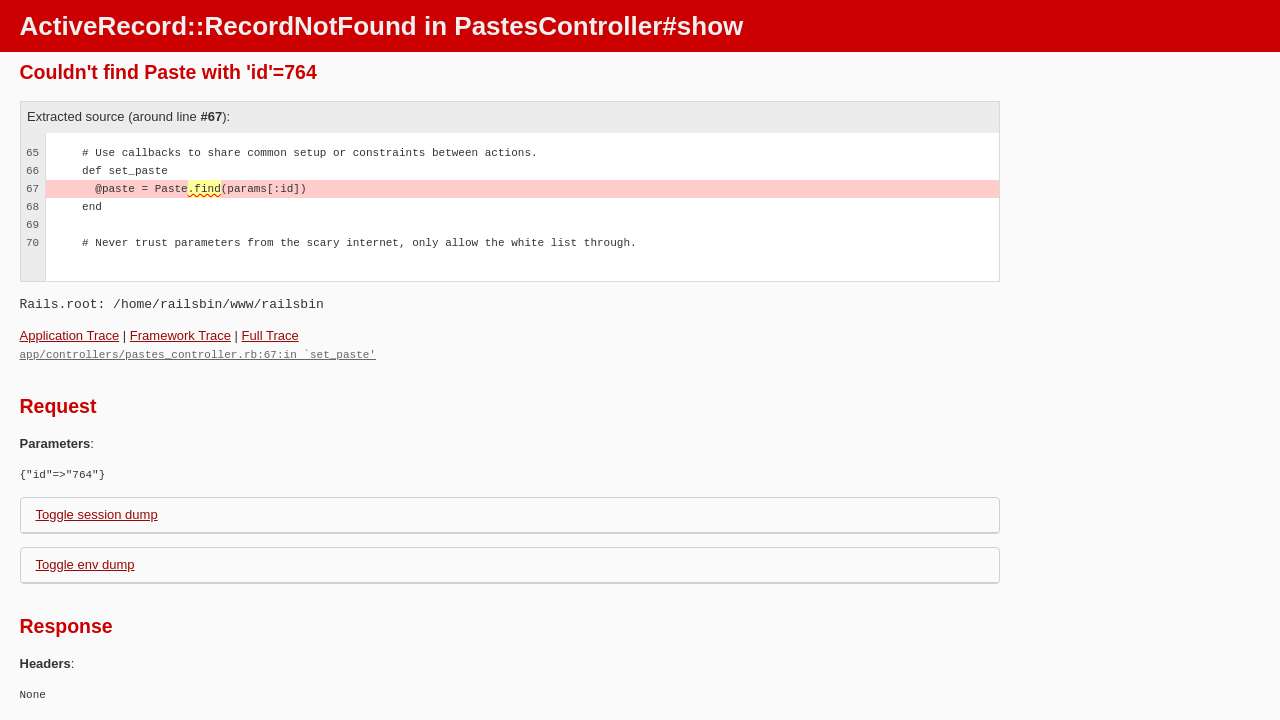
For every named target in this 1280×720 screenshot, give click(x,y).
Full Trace (270, 335)
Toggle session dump (97, 513)
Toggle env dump (85, 563)
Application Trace (70, 335)
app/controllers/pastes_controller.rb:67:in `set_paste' (198, 353)
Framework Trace (180, 335)
